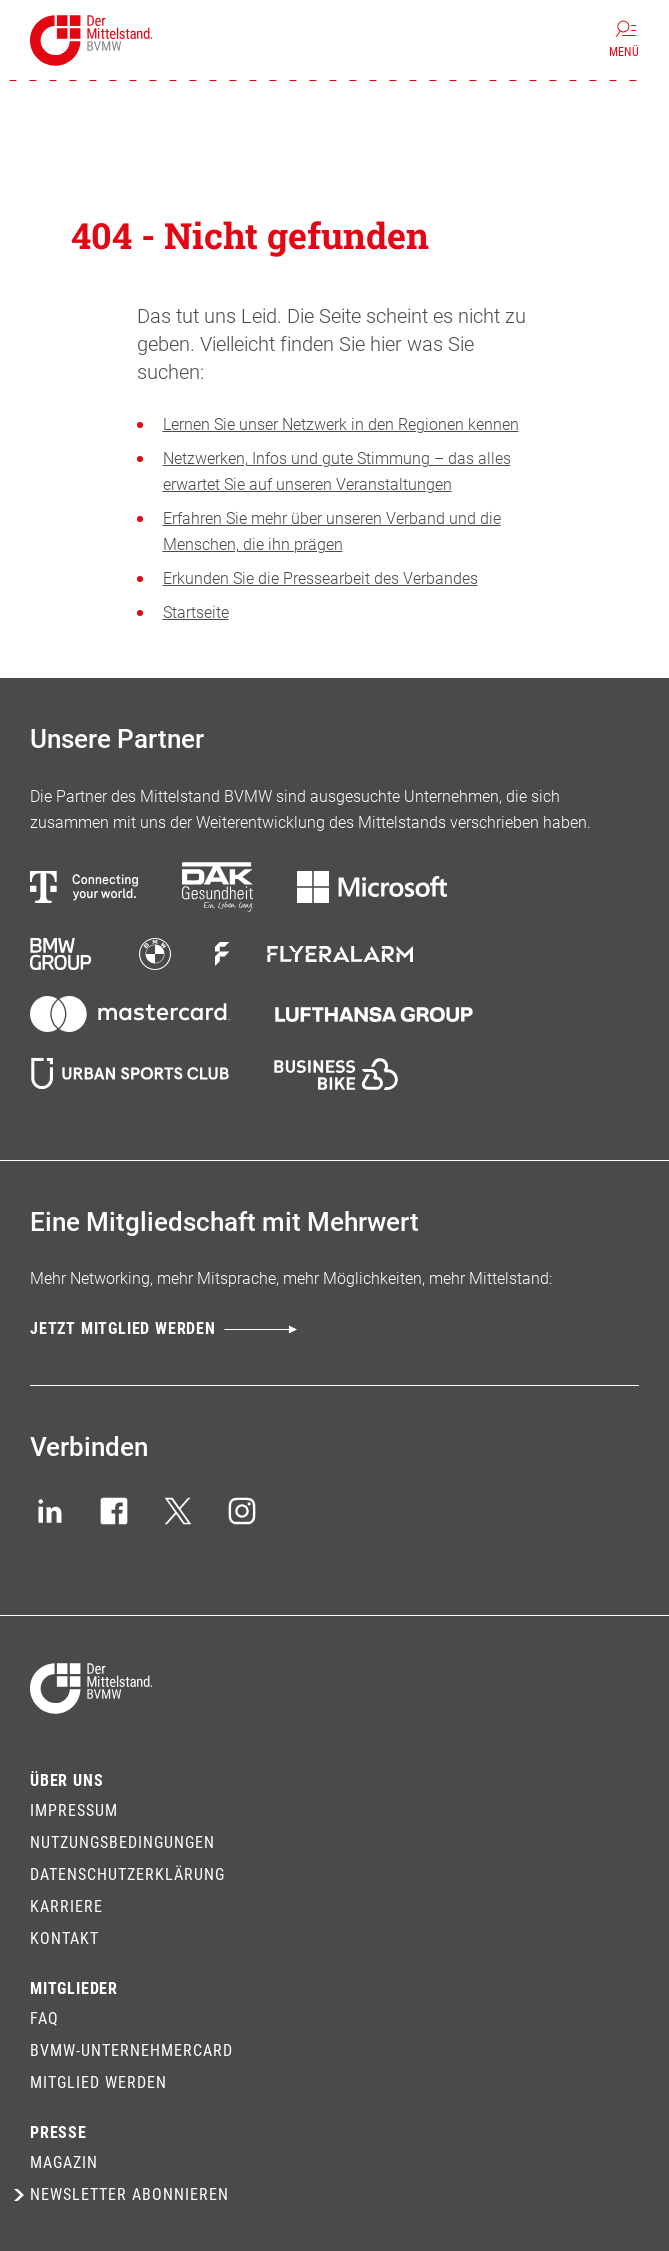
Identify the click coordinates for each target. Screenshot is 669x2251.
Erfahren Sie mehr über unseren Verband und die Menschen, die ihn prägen (332, 531)
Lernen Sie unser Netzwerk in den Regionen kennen (341, 424)
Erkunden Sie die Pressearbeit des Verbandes (320, 578)
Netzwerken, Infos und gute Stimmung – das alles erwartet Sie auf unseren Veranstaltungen (337, 471)
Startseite (196, 612)
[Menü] (624, 40)
